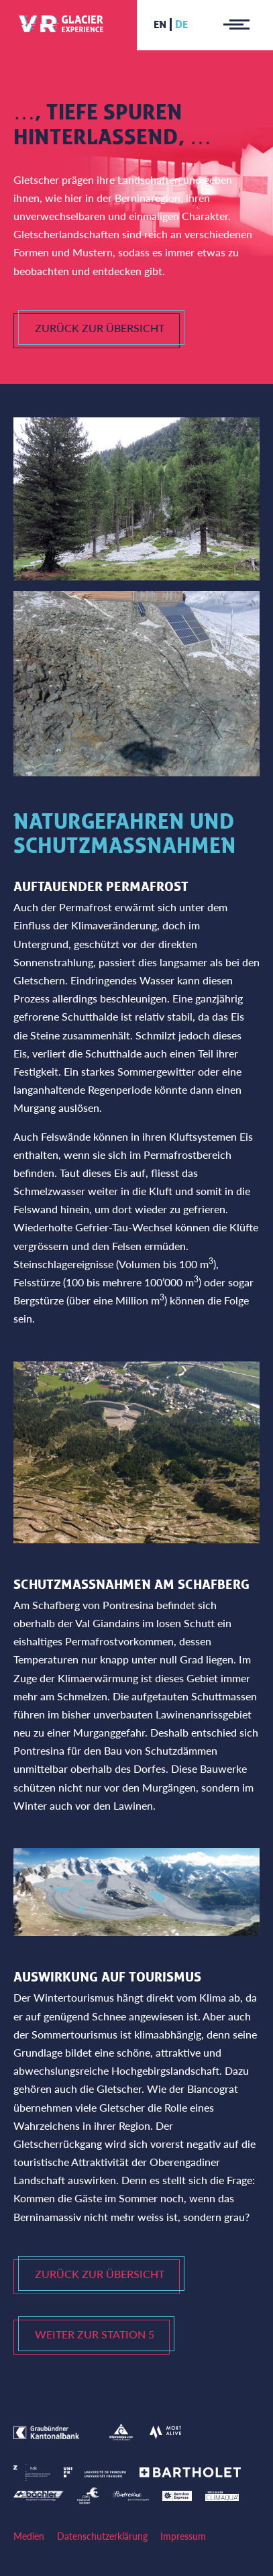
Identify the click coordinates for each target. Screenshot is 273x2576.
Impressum (183, 2536)
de (181, 24)
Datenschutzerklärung (102, 2536)
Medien (28, 2536)
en (160, 24)
